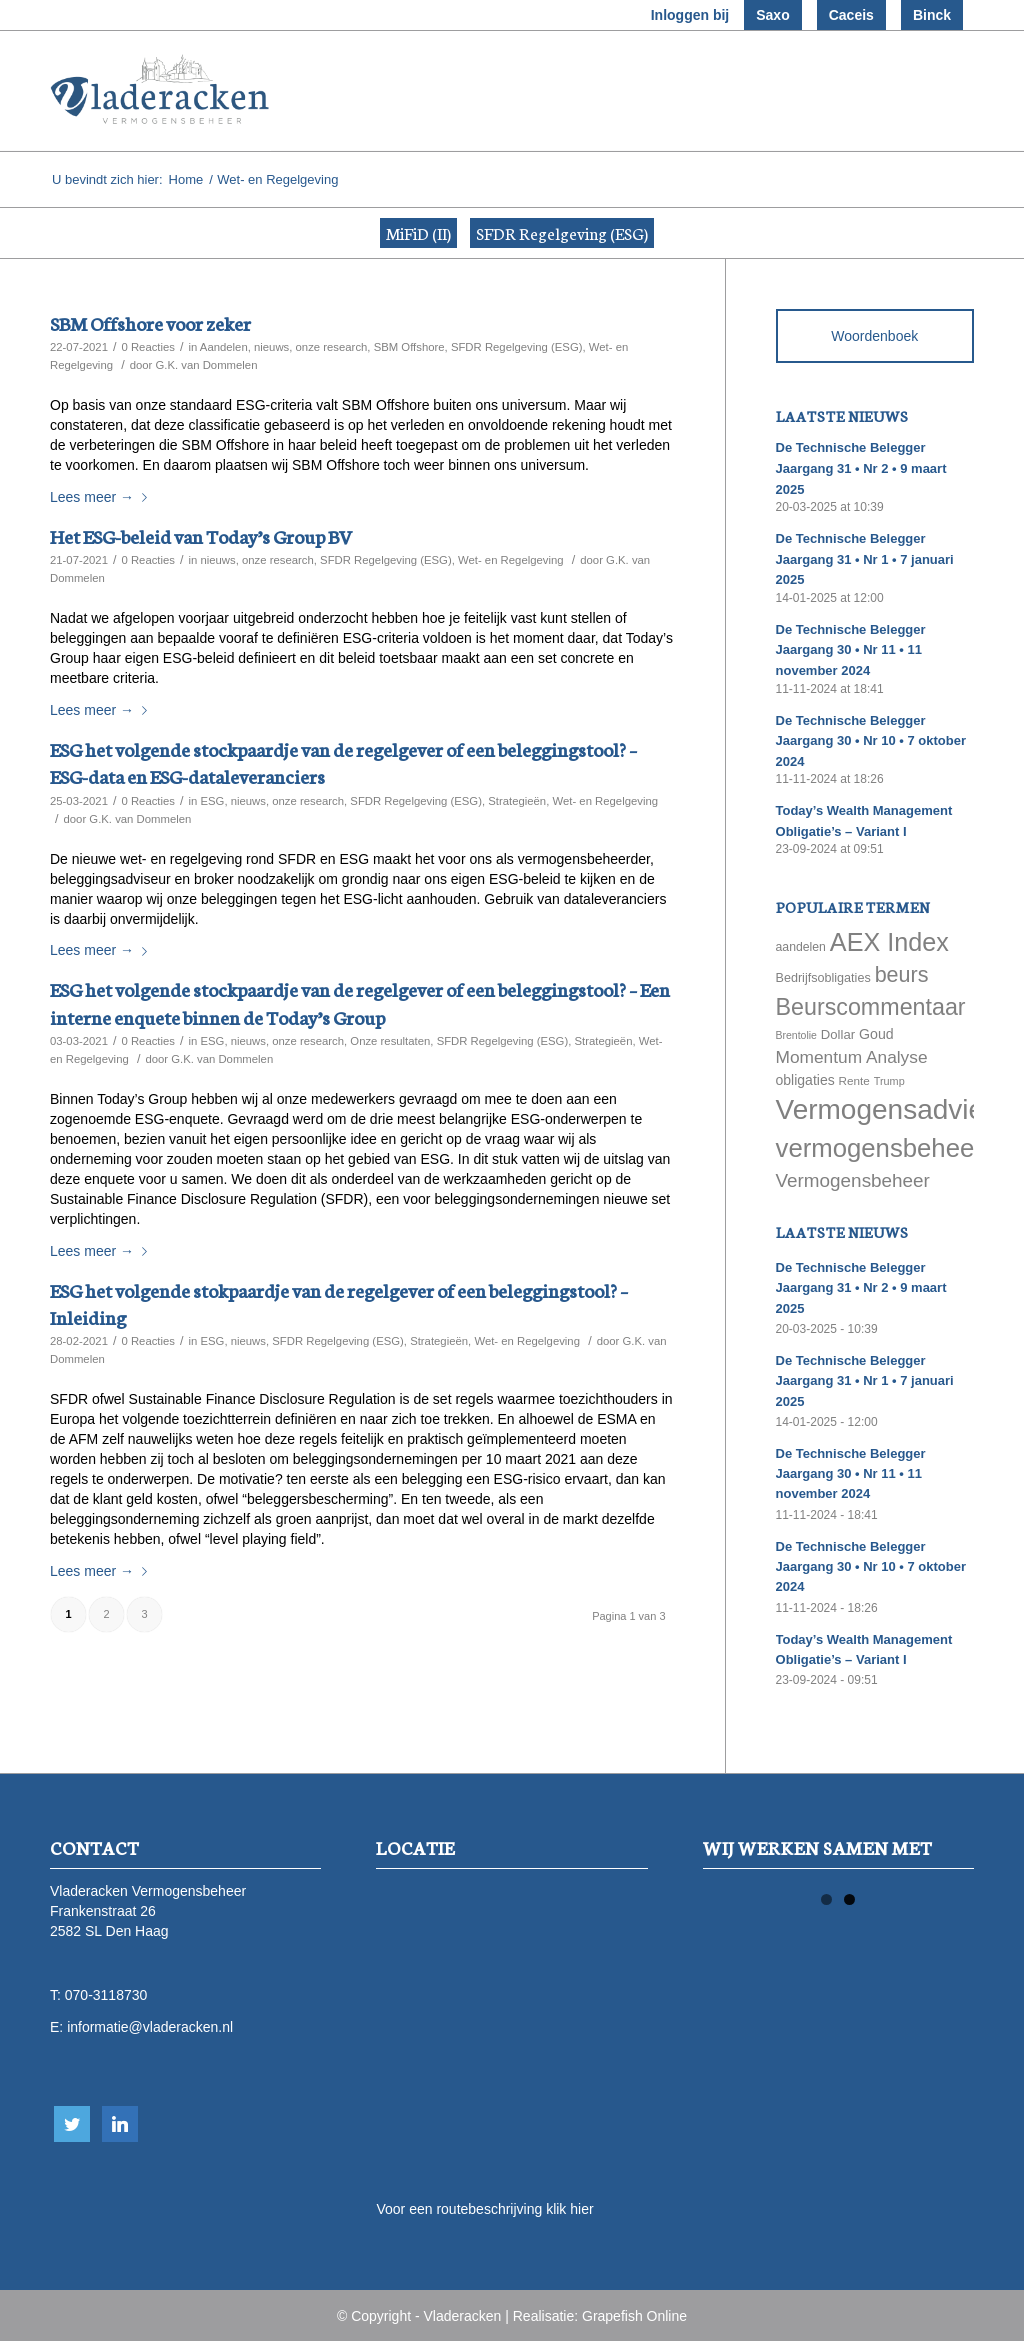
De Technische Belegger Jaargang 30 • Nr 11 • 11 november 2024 (851, 650)
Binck (932, 15)
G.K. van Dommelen (206, 365)
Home (186, 179)
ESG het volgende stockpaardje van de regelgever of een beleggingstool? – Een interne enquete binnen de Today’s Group (360, 1002)
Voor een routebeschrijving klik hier (484, 2209)
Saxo (772, 15)
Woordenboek (874, 336)
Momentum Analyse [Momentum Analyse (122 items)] (852, 1057)
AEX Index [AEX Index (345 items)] (889, 942)
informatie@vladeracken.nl (150, 2027)
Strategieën (517, 801)
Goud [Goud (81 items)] (876, 1034)
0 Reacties (148, 347)
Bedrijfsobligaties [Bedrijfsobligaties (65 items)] (823, 978)
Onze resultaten (390, 1041)
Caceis (851, 15)
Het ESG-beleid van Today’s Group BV (201, 535)
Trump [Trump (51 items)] (889, 1081)
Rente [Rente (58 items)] (854, 1080)
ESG (212, 801)
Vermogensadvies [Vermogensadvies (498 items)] (887, 1109)
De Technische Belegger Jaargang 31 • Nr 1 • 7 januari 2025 (865, 559)
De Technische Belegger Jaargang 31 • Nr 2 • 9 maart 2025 (861, 468)
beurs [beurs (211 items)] (902, 975)
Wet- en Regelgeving (511, 560)
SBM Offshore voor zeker (150, 322)
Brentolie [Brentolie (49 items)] (796, 1035)
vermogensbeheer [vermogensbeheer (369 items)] (879, 1148)
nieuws (271, 347)
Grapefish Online (634, 2316)
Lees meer (102, 497)
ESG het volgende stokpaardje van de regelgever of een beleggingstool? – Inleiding (339, 1303)
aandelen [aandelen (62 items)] (801, 947)
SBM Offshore (409, 347)
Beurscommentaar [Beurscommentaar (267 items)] (871, 1007)
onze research (332, 347)
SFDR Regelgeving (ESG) (562, 232)
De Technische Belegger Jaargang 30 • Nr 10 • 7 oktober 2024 (871, 741)
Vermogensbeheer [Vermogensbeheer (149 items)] (853, 1180)
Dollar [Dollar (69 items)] (838, 1034)
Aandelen (224, 347)
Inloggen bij (690, 15)
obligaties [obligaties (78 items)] (805, 1080)
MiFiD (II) (418, 232)
